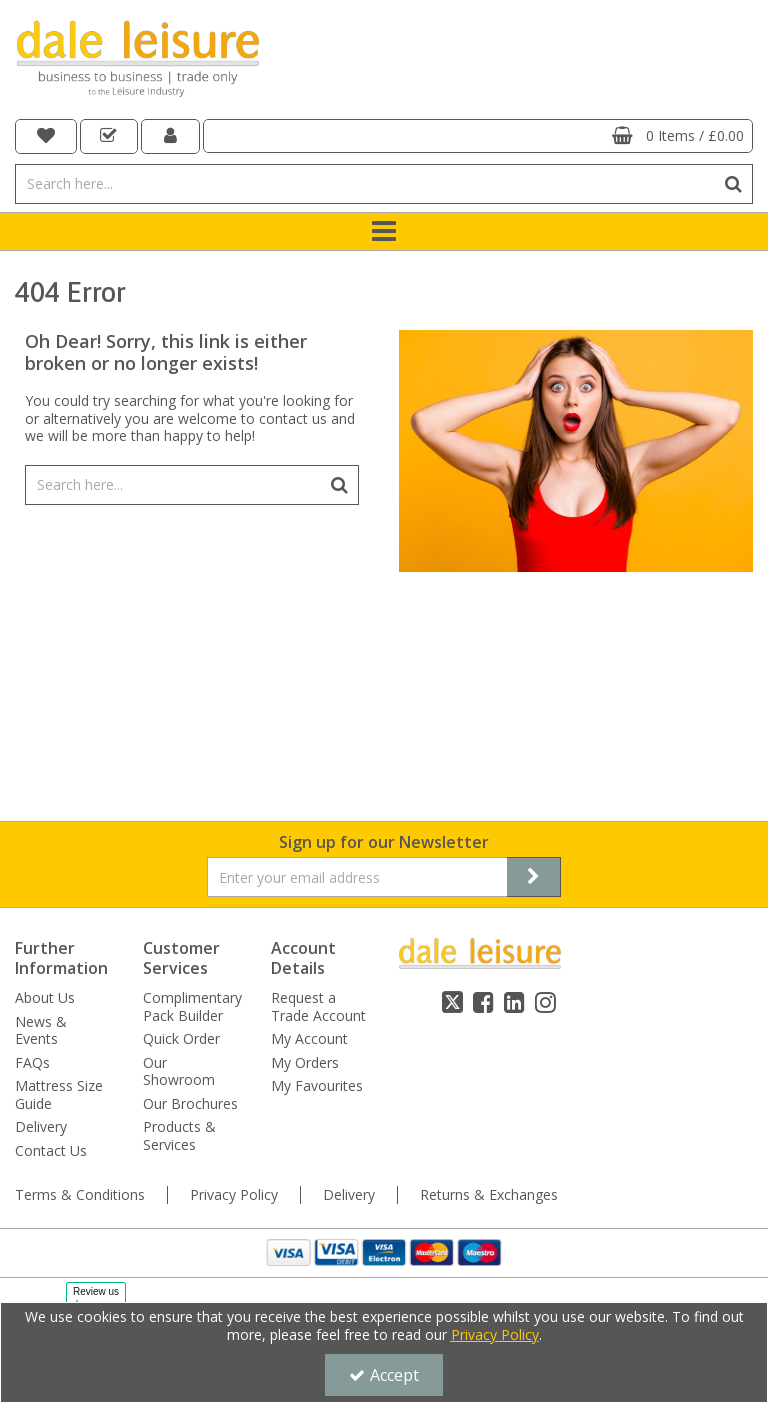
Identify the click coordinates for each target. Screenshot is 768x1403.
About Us (45, 998)
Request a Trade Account (318, 1006)
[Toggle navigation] (384, 232)
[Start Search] (733, 184)
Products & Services (179, 1135)
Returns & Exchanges (489, 1195)
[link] (452, 1002)
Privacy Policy (234, 1195)
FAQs (32, 1063)
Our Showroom (179, 1071)
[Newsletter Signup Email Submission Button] (534, 877)
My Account (309, 1039)
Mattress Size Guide (59, 1094)
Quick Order (181, 1039)
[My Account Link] (170, 136)
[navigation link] (46, 136)
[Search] (364, 184)
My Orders (305, 1063)
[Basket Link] (478, 136)
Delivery (41, 1127)
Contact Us (51, 1151)
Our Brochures (190, 1104)
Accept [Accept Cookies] (384, 1375)
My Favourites (317, 1086)
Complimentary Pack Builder (192, 1006)
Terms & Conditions (80, 1195)
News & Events (41, 1030)
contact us (293, 418)
